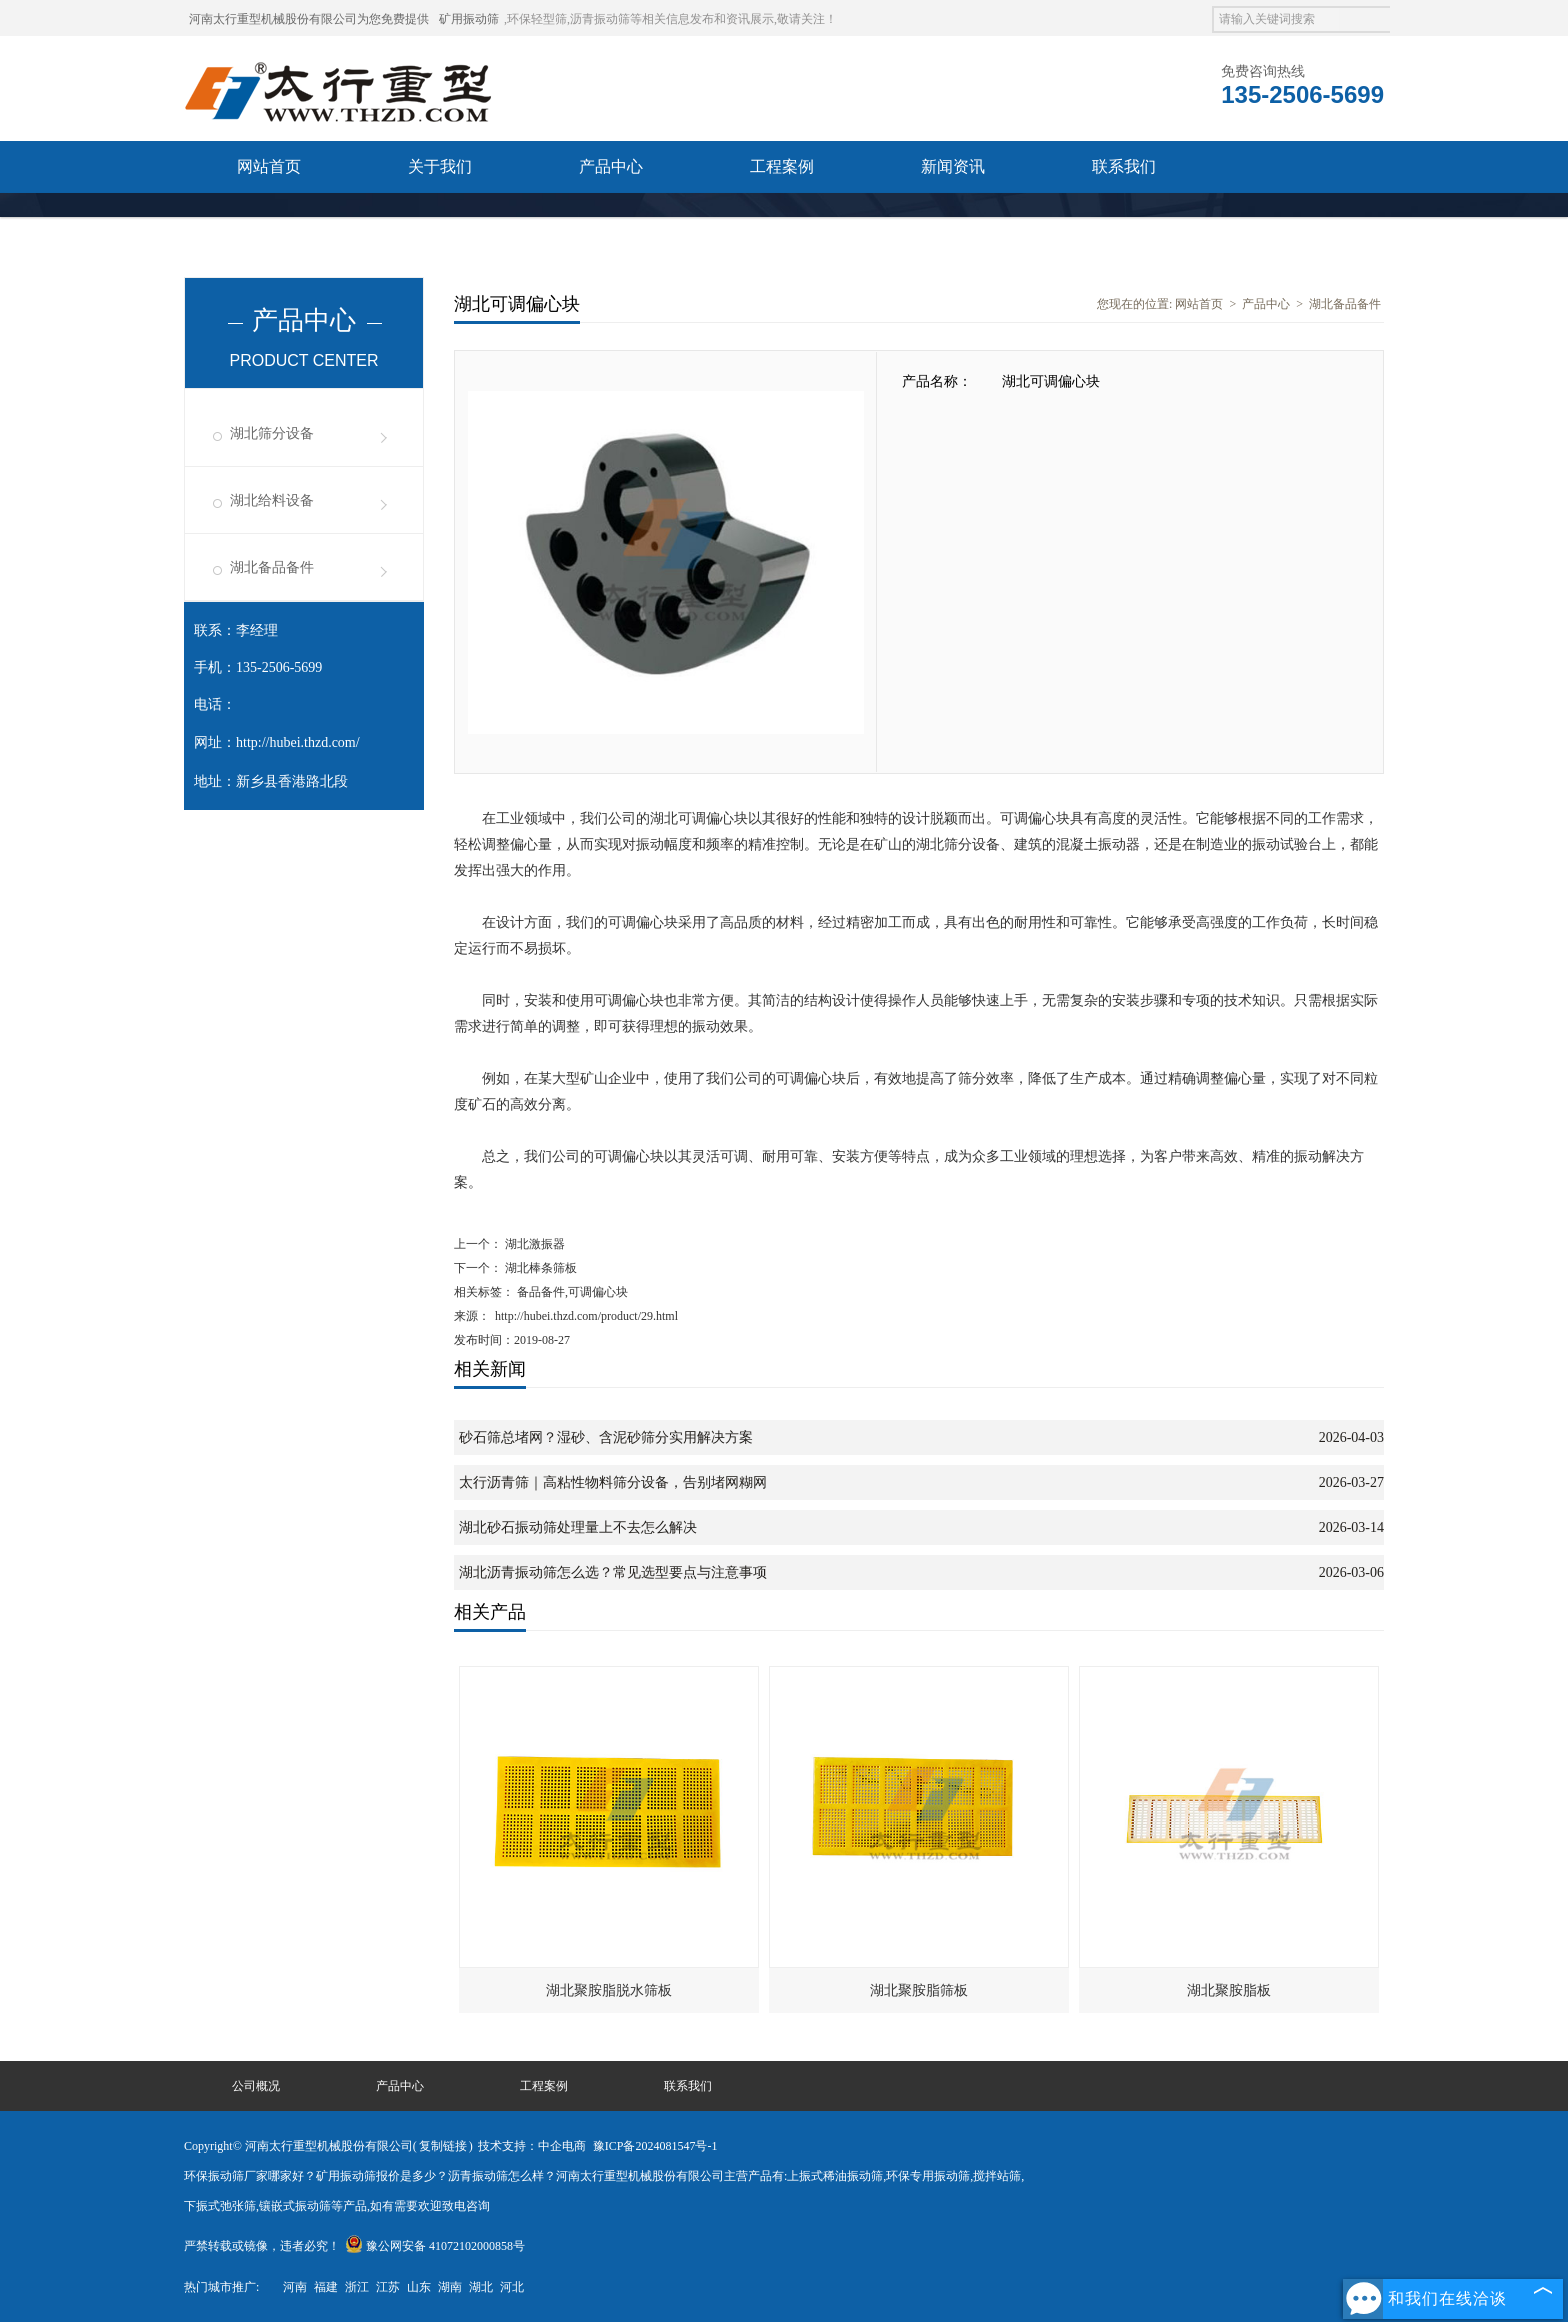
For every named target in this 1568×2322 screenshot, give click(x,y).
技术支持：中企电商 (532, 2146)
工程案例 (782, 166)
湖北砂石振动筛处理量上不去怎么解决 (578, 1527)
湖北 (481, 2287)
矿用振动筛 (469, 19)
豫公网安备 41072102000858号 (435, 2246)
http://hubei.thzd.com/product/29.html (586, 1316)
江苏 (388, 2287)
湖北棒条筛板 (539, 1268)
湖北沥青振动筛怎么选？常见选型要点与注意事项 (613, 1572)
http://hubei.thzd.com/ (298, 742)
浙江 (357, 2287)
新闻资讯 (953, 166)
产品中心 (611, 166)
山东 (419, 2287)
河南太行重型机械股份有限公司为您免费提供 (309, 19)
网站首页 (269, 166)
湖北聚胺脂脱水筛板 (609, 1990)
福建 (326, 2287)
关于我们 (440, 166)
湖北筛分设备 (272, 433)
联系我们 (1124, 166)
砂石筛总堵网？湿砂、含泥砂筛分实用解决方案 (606, 1437)
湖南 (450, 2287)
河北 (512, 2287)
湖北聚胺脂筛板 (919, 1990)
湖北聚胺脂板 (1229, 1990)
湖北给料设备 (272, 500)
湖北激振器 (533, 1244)
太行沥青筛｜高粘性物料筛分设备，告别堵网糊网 (613, 1482)
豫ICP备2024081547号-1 (655, 2146)
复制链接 (443, 2146)
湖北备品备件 (272, 567)
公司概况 (256, 2086)
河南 (295, 2287)
